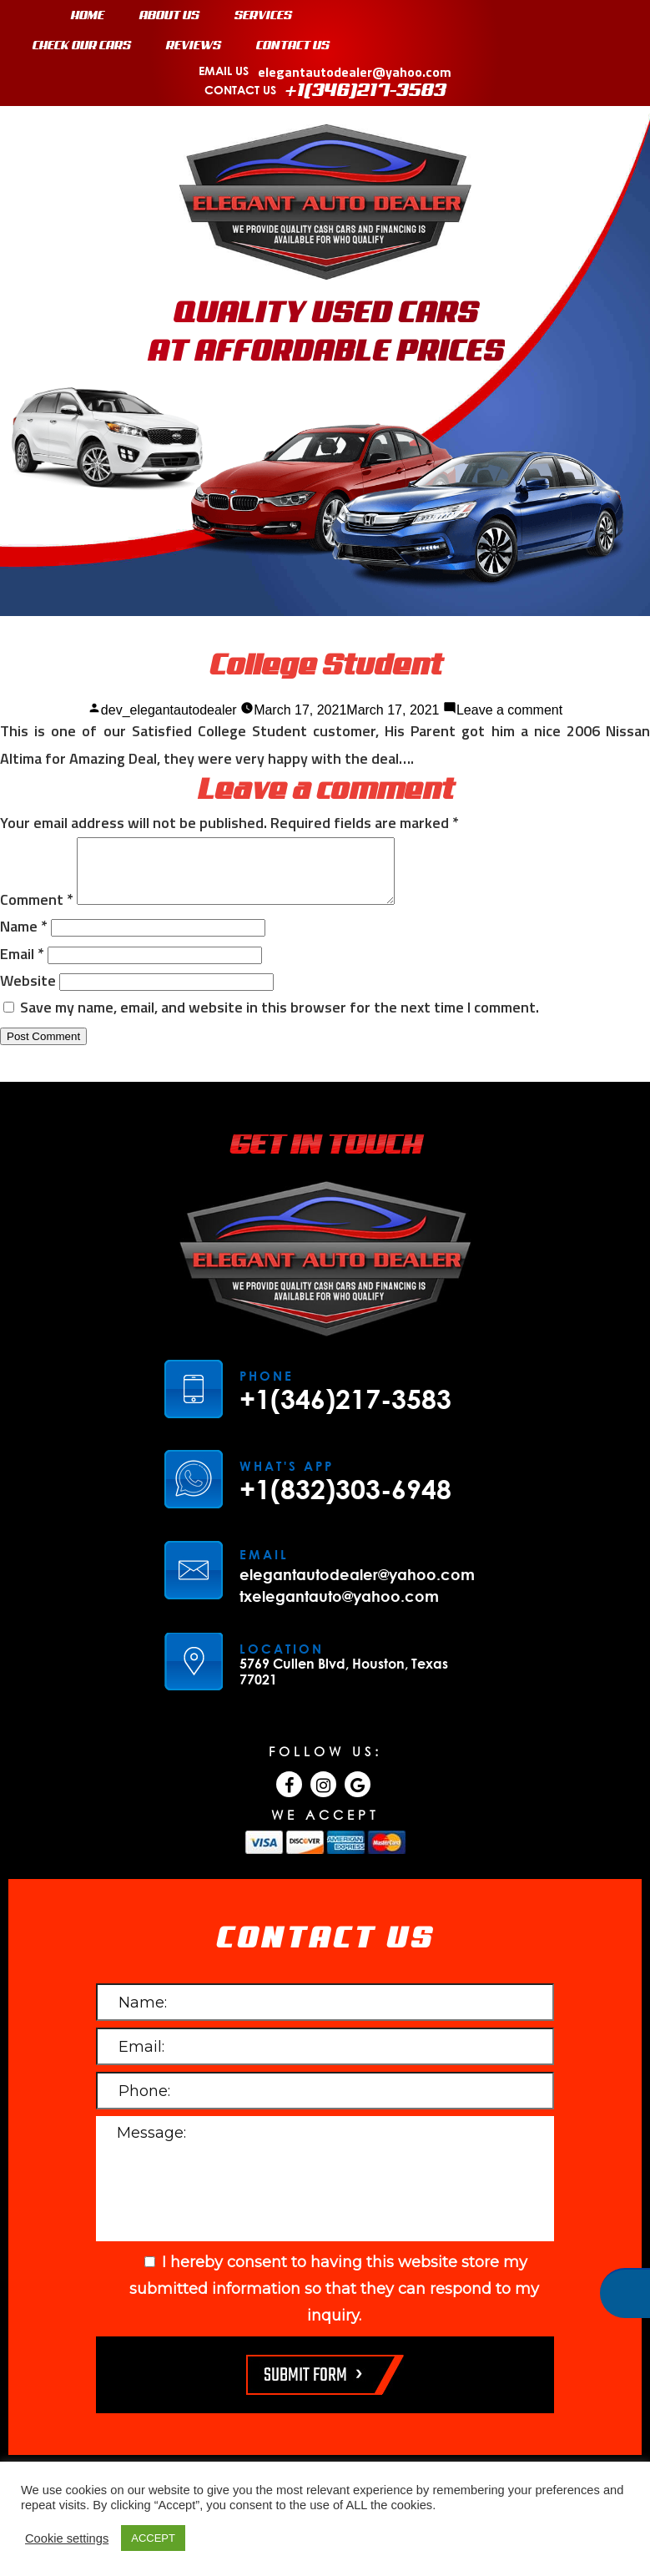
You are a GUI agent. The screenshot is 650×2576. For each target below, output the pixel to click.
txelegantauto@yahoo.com (339, 1608)
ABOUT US (169, 16)
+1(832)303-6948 (345, 1502)
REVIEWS (193, 46)
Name (24, 938)
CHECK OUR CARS (82, 46)
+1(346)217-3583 (365, 90)
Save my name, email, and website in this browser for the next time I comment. (279, 1019)
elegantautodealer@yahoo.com (354, 72)
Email (22, 966)
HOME (87, 16)
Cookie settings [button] (66, 2538)
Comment (36, 912)
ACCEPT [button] (153, 2538)
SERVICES (263, 16)
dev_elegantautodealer (169, 710)
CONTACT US (293, 46)
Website (28, 993)
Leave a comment (509, 710)
